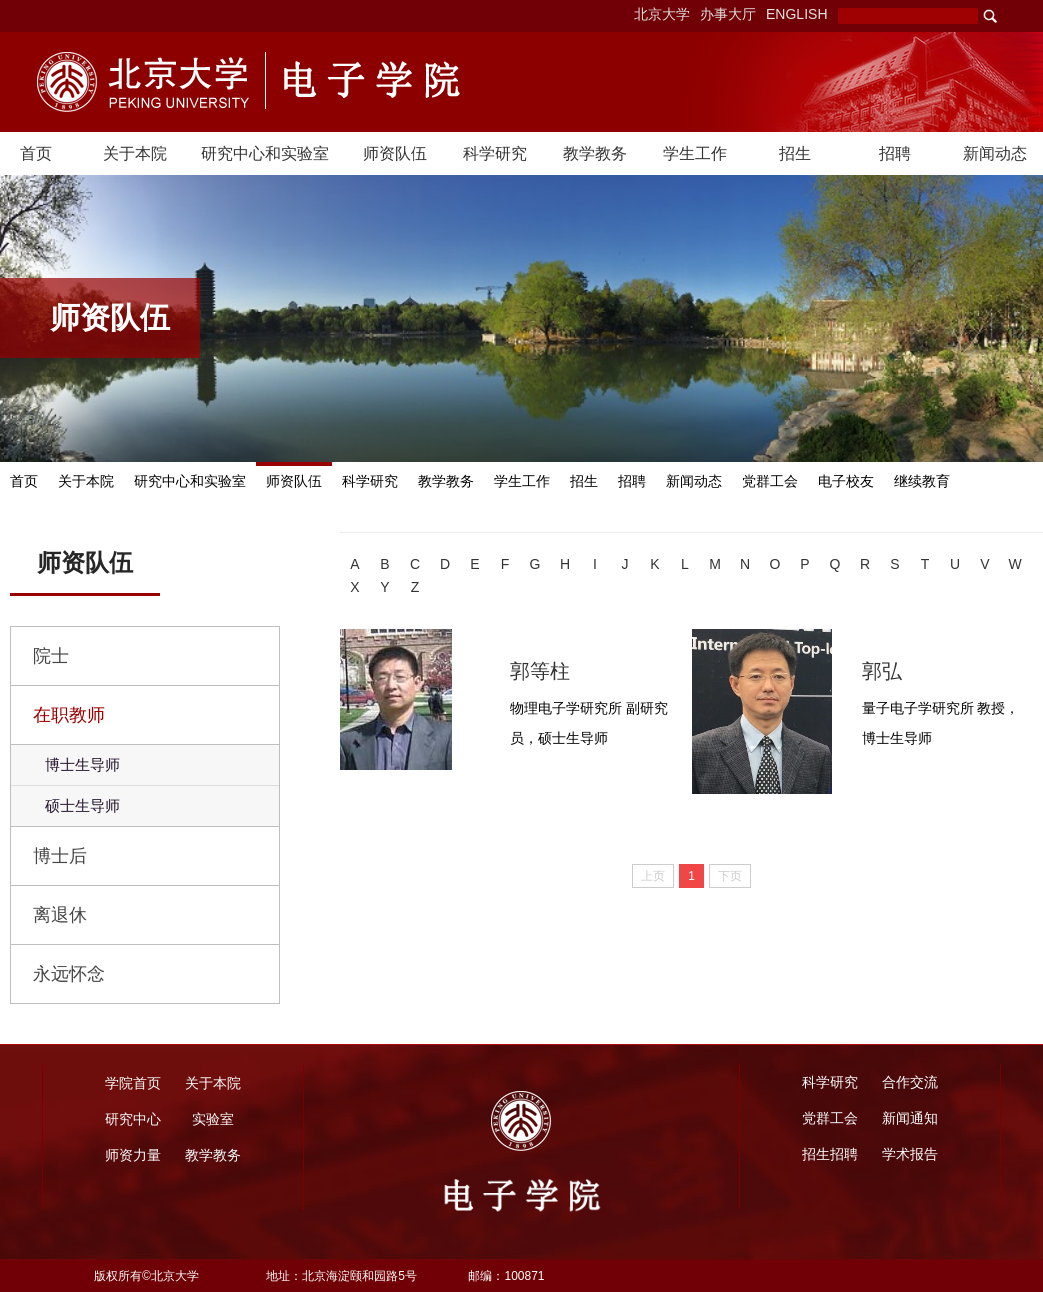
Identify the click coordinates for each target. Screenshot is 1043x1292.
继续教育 (922, 481)
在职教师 (69, 715)
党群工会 (770, 481)
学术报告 (910, 1154)
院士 (51, 656)
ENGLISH (796, 14)
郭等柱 (540, 671)
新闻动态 (995, 153)
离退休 (60, 915)
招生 (795, 153)
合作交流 (910, 1082)
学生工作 (695, 153)
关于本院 (135, 153)
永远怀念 (69, 974)
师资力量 (133, 1155)
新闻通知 (910, 1118)
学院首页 (133, 1083)
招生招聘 (830, 1154)
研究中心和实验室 (265, 153)
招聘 (895, 153)
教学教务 (595, 153)
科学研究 (495, 153)
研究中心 (133, 1119)
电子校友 (846, 481)
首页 (36, 153)
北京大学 (662, 14)
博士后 (60, 856)
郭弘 (882, 671)
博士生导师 (82, 764)
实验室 (213, 1119)
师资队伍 (395, 153)
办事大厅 (728, 14)
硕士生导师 (82, 805)
